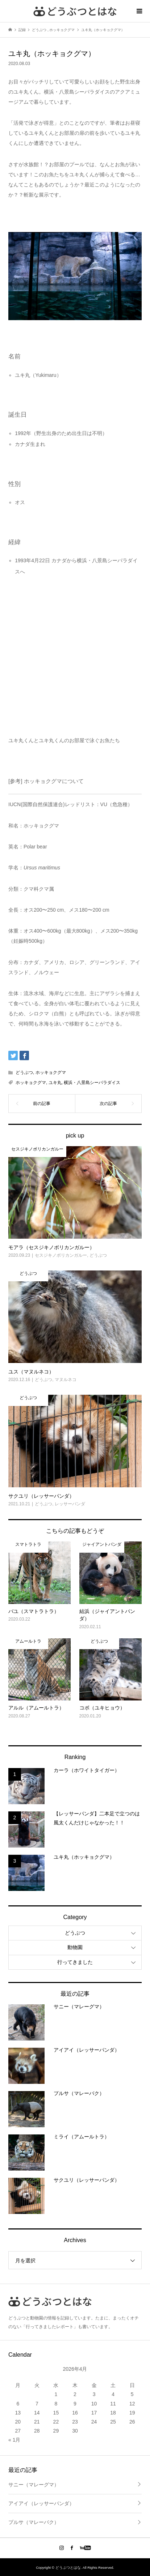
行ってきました (75, 1962)
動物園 (75, 1947)
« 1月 (14, 2440)
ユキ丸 (55, 1082)
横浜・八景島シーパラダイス (92, 1082)
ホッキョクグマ (51, 1072)
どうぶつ (24, 1072)
